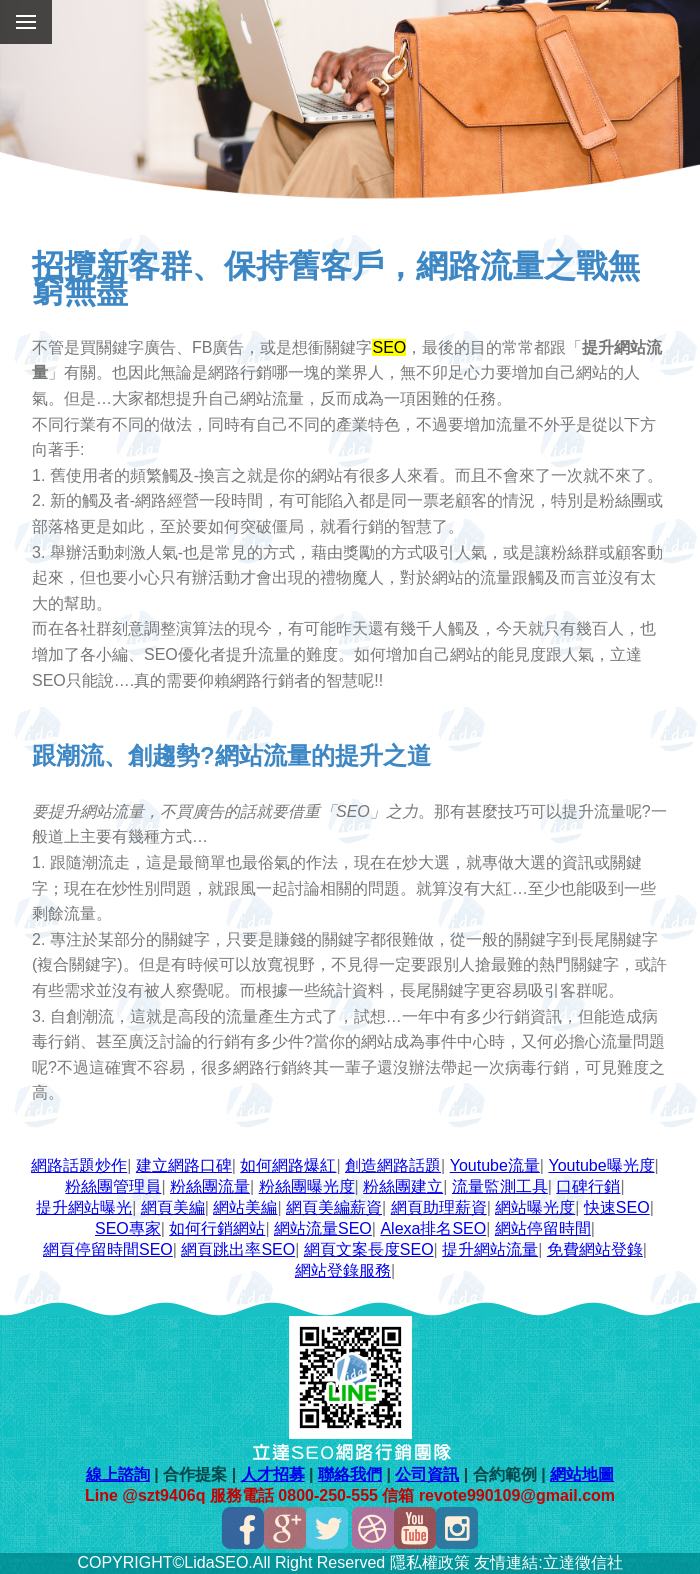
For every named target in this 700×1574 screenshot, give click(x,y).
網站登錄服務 (343, 1270)
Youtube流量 (495, 1165)
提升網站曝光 (84, 1207)
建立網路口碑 (184, 1165)
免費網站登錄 (595, 1249)
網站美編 (245, 1207)
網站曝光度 (535, 1207)
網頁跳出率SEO (238, 1249)
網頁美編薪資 (334, 1207)
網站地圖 (582, 1474)
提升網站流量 (490, 1249)
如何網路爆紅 (288, 1165)
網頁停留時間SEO (108, 1249)
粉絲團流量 (210, 1186)
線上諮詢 (118, 1474)
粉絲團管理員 (113, 1186)
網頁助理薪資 (439, 1207)
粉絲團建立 (403, 1186)
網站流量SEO (323, 1228)
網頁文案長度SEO (369, 1249)
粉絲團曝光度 (307, 1186)
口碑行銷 (588, 1186)
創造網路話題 (393, 1165)
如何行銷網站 (217, 1228)
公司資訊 (427, 1474)
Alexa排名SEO (433, 1228)
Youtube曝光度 (601, 1165)
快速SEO (617, 1207)
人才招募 (273, 1474)
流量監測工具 (500, 1186)
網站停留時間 (543, 1228)
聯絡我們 (350, 1474)
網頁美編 (173, 1207)
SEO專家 (128, 1228)
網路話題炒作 (79, 1165)
